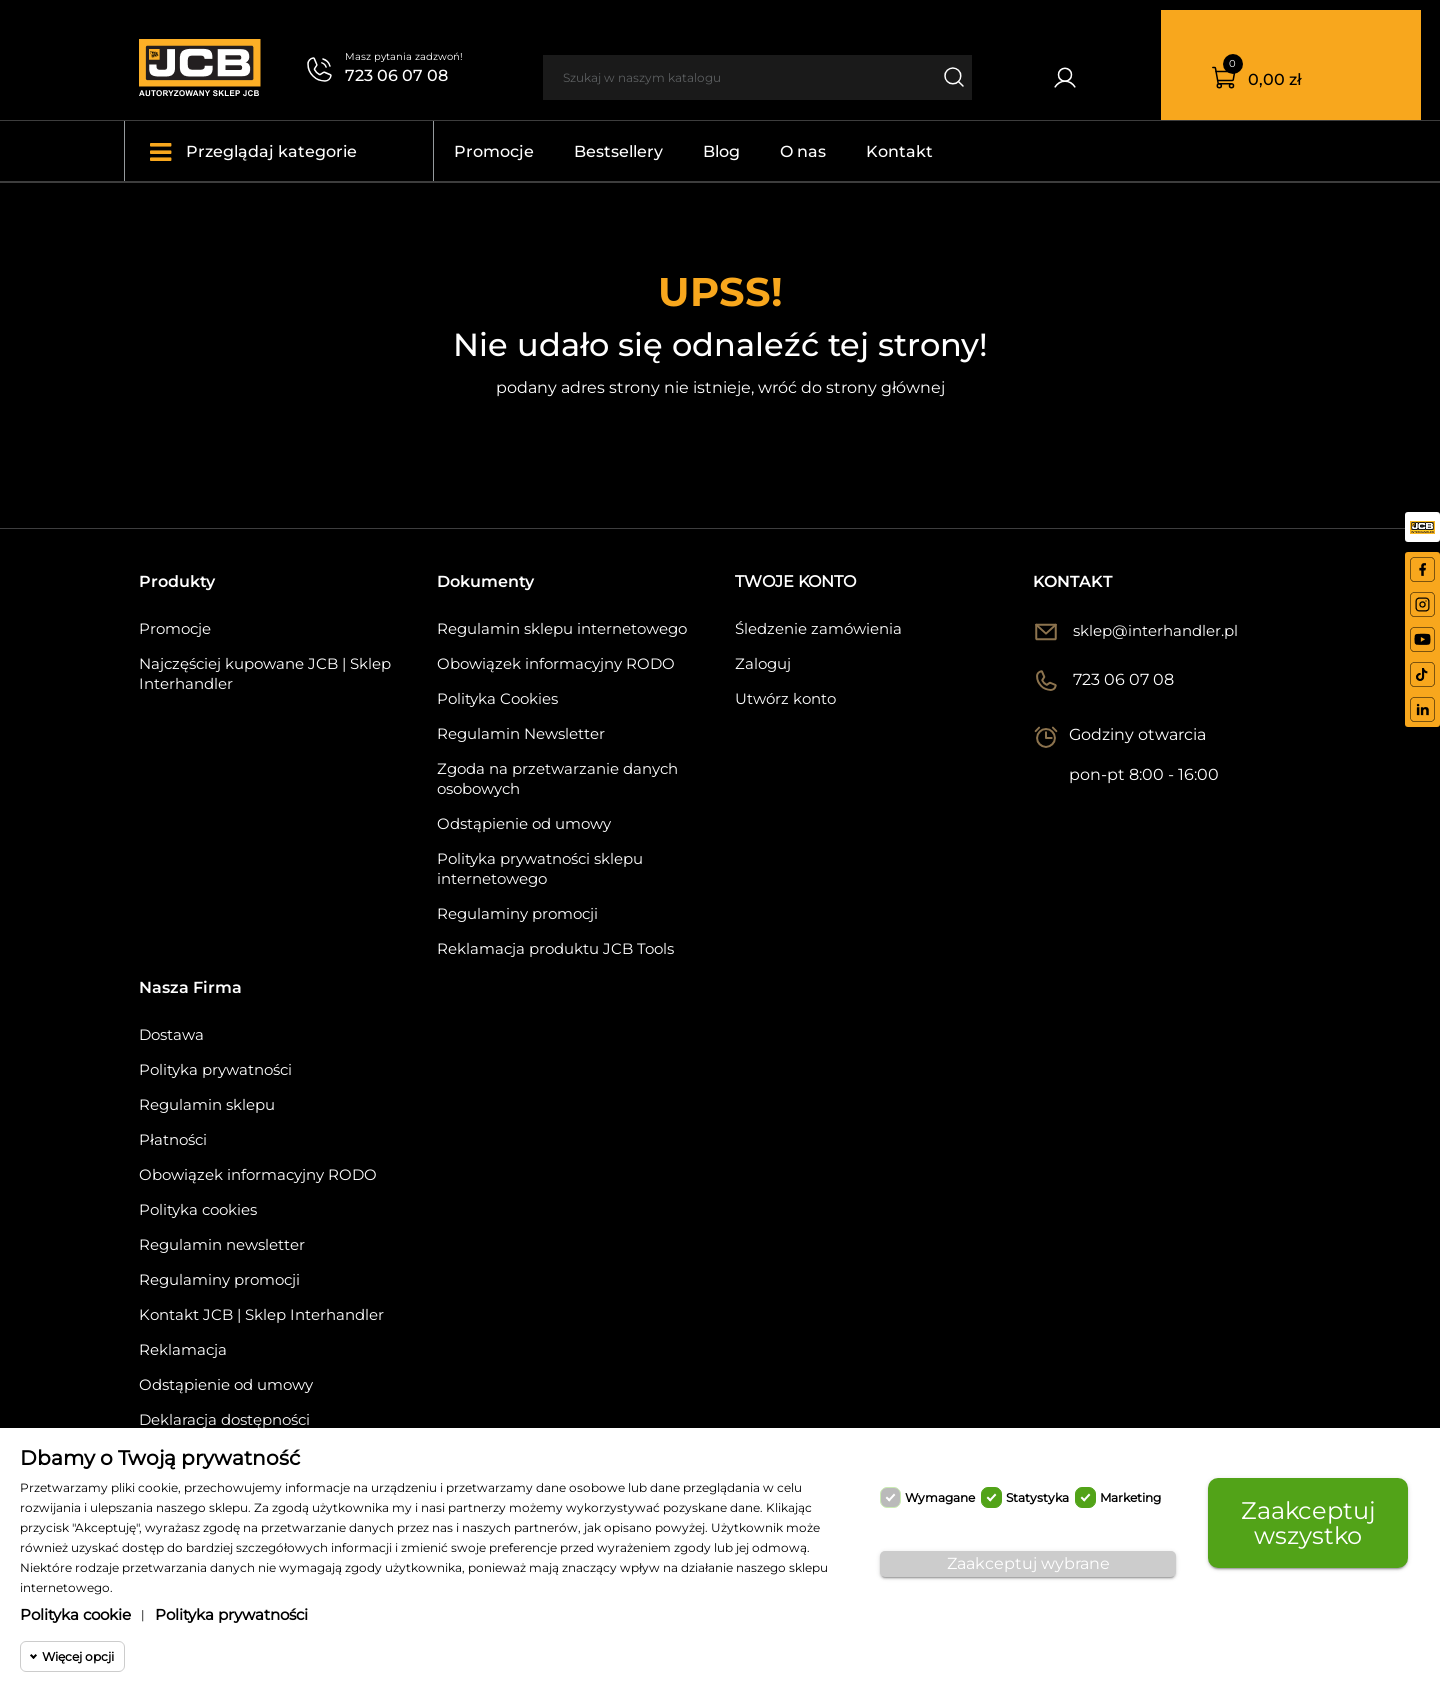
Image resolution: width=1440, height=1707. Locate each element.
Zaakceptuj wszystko (1308, 1522)
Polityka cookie (75, 1614)
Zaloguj (763, 663)
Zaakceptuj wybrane (1028, 1563)
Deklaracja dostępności (224, 1419)
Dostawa (171, 1034)
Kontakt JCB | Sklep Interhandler (261, 1314)
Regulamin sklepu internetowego (562, 628)
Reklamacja (183, 1349)
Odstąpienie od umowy (524, 823)
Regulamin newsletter (222, 1244)
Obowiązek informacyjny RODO (556, 663)
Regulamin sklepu (207, 1104)
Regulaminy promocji (517, 913)
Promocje (175, 628)
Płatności (173, 1139)
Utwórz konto (785, 698)
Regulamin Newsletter (521, 733)
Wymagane (940, 1497)
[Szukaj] (738, 77)
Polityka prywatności (215, 1069)
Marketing (1130, 1497)
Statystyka (1037, 1497)
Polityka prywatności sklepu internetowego (540, 868)
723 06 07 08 (396, 75)
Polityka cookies (198, 1209)
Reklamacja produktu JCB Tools (555, 948)
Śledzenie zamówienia (818, 628)
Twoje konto (795, 581)
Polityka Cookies (497, 698)
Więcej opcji (78, 1656)
